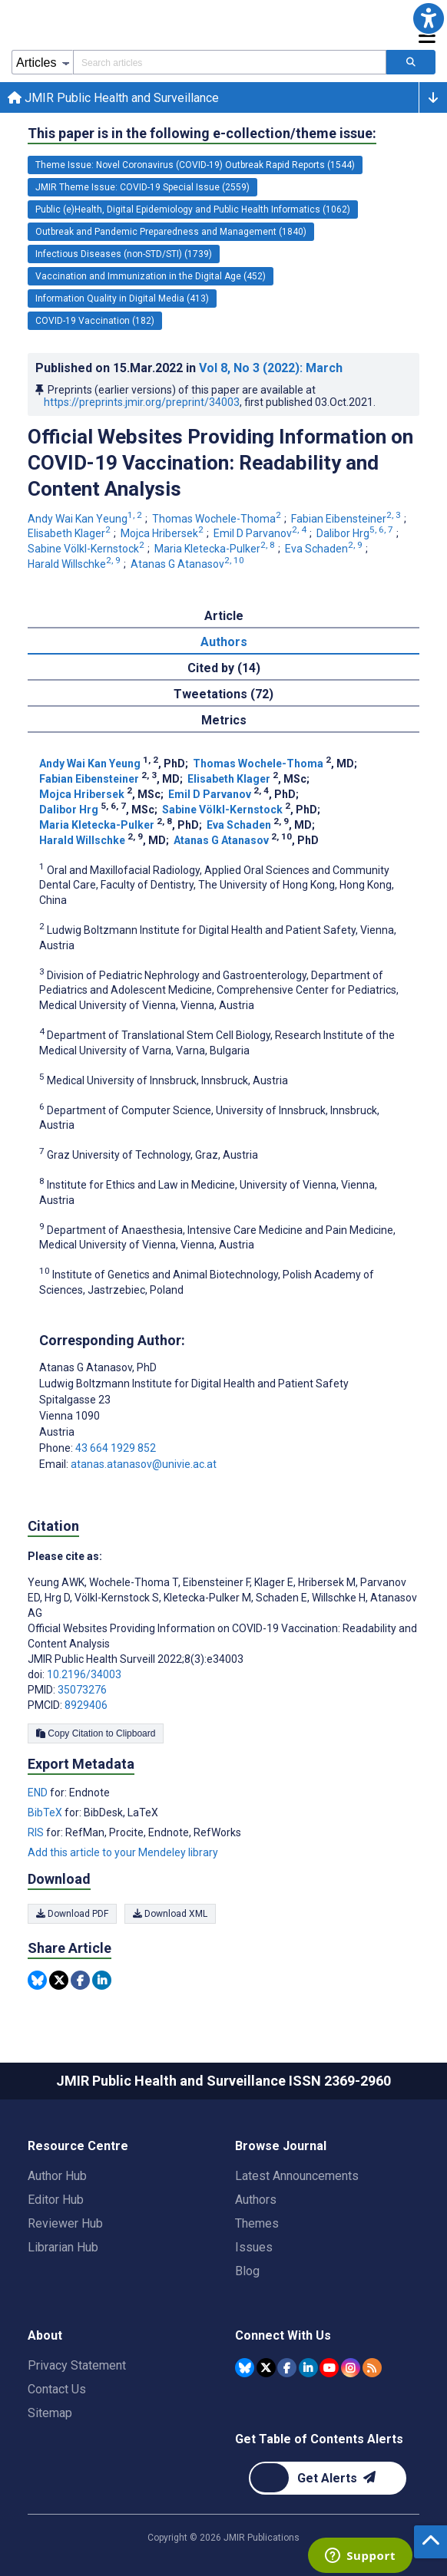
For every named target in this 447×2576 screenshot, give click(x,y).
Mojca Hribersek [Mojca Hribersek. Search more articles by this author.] (163, 533)
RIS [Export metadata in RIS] (37, 1832)
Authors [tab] (223, 642)
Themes (257, 2223)
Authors (255, 2199)
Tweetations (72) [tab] (223, 694)
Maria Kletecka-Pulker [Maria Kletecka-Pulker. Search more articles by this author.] (215, 549)
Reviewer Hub (65, 2223)
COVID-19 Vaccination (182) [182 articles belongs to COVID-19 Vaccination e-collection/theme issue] (94, 320)
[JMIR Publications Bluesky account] (244, 2367)
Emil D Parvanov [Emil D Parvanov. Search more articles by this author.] (261, 533)
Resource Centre (78, 2146)
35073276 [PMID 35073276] (82, 1690)
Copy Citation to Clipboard (95, 1733)
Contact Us (57, 2389)
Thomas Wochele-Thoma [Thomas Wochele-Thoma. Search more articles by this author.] (217, 519)
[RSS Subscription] (372, 2367)
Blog (247, 2271)
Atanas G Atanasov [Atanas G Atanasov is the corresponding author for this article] (98, 1367)
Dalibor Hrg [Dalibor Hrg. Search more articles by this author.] (356, 533)
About (45, 2335)
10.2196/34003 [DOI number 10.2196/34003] (84, 1674)
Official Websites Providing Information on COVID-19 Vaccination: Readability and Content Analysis (220, 462)
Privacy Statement (77, 2365)
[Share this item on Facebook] (80, 1980)
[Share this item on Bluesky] (37, 1980)
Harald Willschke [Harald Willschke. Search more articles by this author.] (75, 564)
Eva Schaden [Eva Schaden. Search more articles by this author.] (325, 549)
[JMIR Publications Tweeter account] (266, 2367)
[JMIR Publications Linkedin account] (308, 2367)
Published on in (189, 368)
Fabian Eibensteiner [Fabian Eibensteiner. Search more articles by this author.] (347, 519)
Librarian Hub (63, 2247)
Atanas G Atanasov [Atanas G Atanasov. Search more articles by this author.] (189, 564)
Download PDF (72, 1913)
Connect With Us (283, 2335)
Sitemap (50, 2413)
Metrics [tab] (224, 720)
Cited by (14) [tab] (223, 668)
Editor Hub (56, 2199)
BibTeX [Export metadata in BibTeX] (46, 1812)
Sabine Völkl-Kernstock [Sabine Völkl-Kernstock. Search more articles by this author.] (87, 549)
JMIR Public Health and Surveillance (113, 98)
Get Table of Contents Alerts (319, 2439)
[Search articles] (410, 62)
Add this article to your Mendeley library (123, 1852)
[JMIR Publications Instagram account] (350, 2367)
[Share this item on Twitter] (58, 1980)
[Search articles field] (229, 62)
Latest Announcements (297, 2176)
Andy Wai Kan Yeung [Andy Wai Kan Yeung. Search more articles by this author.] (86, 519)
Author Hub (57, 2176)
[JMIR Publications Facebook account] (286, 2367)
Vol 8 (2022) (271, 368)
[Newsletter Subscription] (327, 2478)
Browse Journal (280, 2146)
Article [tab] (223, 616)
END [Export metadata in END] (39, 1792)
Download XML (170, 1913)
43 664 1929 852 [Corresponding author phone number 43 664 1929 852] (115, 1448)
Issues (254, 2247)
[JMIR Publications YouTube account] (329, 2367)
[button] (428, 18)
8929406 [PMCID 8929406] (86, 1705)
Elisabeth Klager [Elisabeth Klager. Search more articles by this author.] (70, 533)
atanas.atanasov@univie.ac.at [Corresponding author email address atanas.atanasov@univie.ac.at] (144, 1464)
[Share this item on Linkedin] (101, 1980)
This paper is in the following (202, 133)
